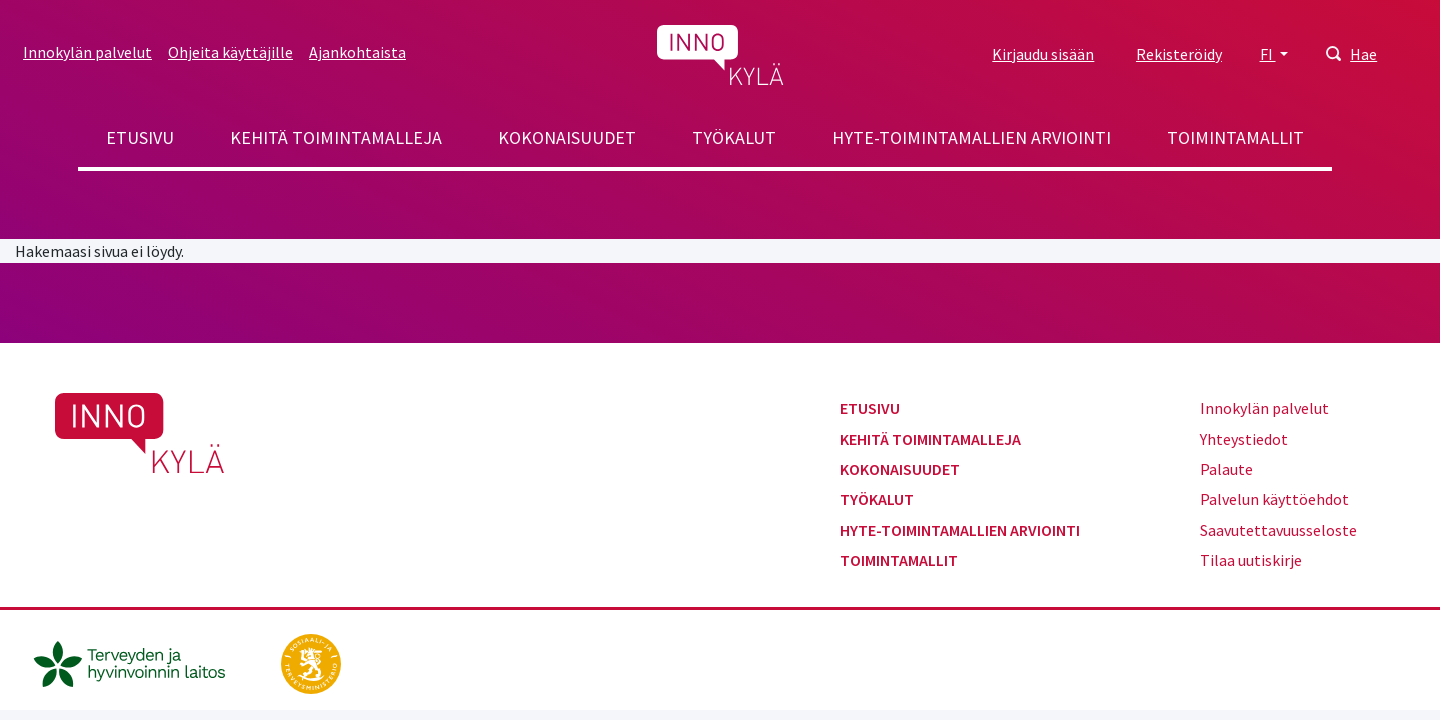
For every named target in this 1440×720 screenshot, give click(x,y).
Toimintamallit (1235, 137)
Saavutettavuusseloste (1278, 530)
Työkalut (734, 137)
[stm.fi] (311, 662)
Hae (1363, 54)
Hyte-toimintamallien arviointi (971, 137)
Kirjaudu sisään (1043, 54)
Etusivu (140, 137)
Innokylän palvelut (87, 52)
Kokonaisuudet (567, 137)
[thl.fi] (140, 662)
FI (1268, 54)
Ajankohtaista (357, 52)
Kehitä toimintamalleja (336, 137)
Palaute (1226, 469)
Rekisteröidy (1179, 54)
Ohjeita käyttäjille (230, 52)
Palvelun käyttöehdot (1274, 499)
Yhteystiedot (1244, 439)
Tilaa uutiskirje (1251, 560)
